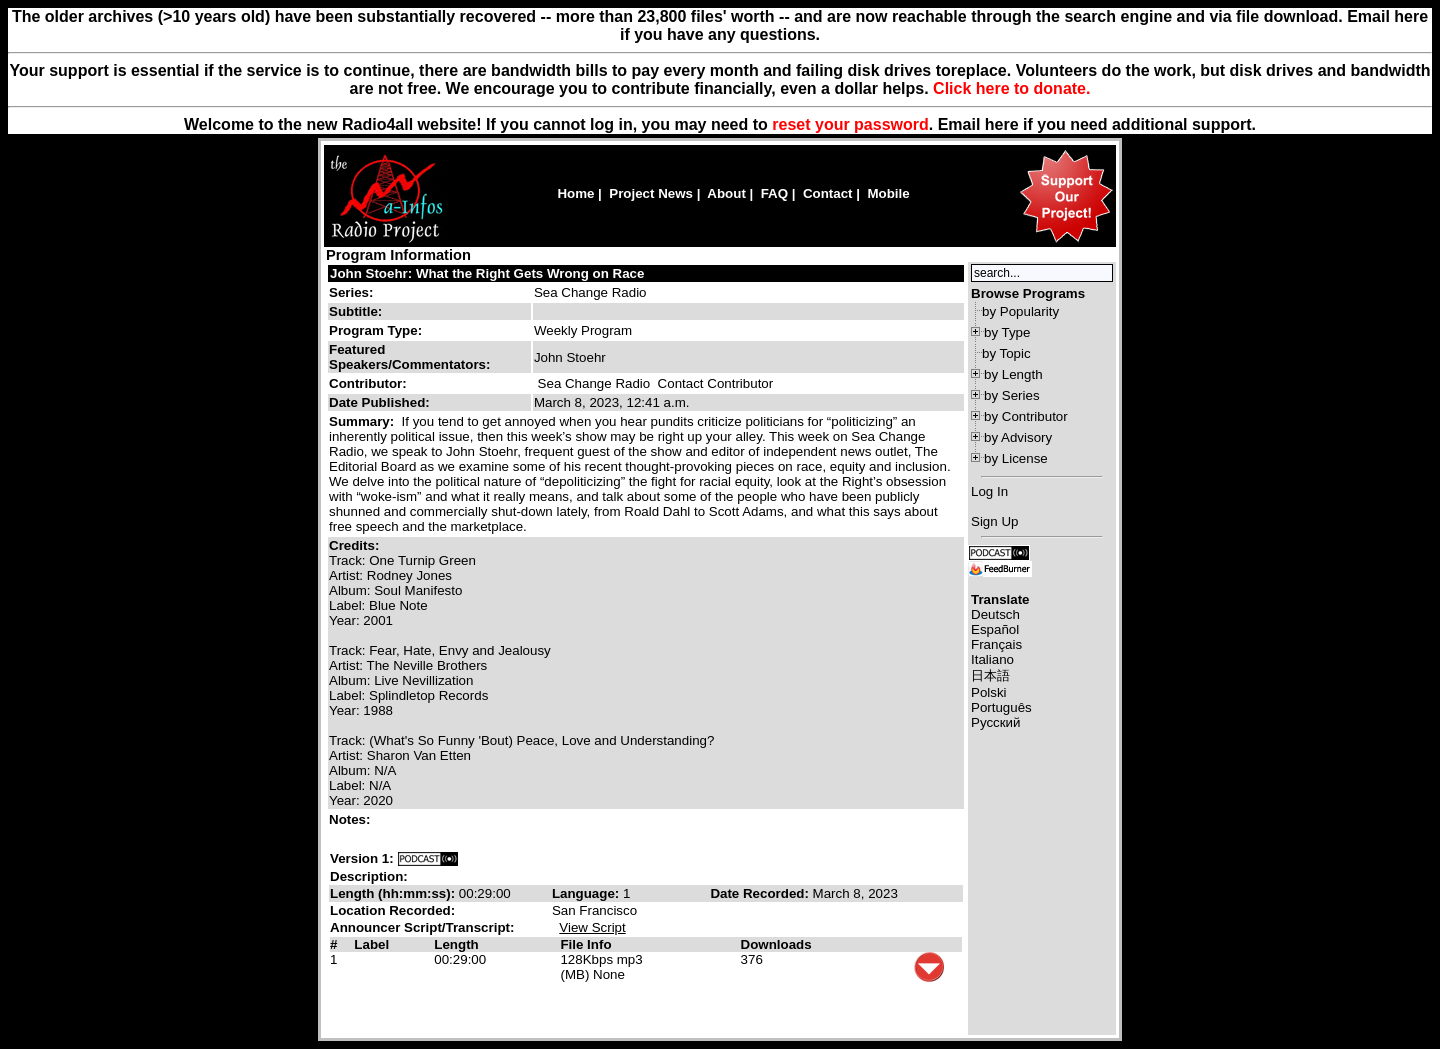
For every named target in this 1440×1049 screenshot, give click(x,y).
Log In (989, 491)
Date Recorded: (761, 893)
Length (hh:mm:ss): (394, 893)
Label (371, 944)
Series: (351, 292)
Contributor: (368, 383)
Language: (587, 893)
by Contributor (1026, 416)
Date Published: (379, 402)
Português (1001, 707)
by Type (1007, 332)
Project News (651, 193)
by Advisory (1018, 437)
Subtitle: (355, 311)
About (726, 193)
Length (456, 944)
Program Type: (375, 330)
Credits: (356, 545)
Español (995, 629)
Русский (995, 722)
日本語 (990, 675)
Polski (989, 692)
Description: (369, 876)
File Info (585, 944)
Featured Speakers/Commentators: (409, 357)
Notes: (351, 819)
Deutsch (995, 614)
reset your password (850, 124)
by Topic (1006, 353)
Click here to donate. (1011, 88)
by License (1016, 458)
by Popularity (1020, 311)
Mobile (888, 193)
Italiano (992, 659)
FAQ (774, 193)
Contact (828, 193)
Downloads (776, 944)
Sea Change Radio (590, 292)
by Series (1012, 395)
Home (575, 193)
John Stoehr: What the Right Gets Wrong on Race (487, 273)
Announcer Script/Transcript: (422, 927)
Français (996, 644)
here (1002, 124)
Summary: (363, 421)
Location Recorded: (392, 910)
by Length (1013, 374)
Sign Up (994, 521)
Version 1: (362, 858)
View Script (592, 927)
